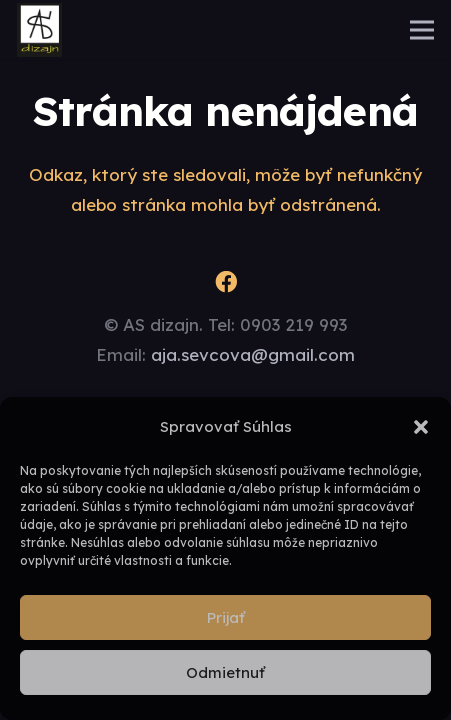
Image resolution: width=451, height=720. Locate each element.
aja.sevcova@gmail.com (253, 354)
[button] (421, 427)
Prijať (226, 617)
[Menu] (421, 30)
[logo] (39, 30)
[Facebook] (226, 282)
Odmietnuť (225, 672)
